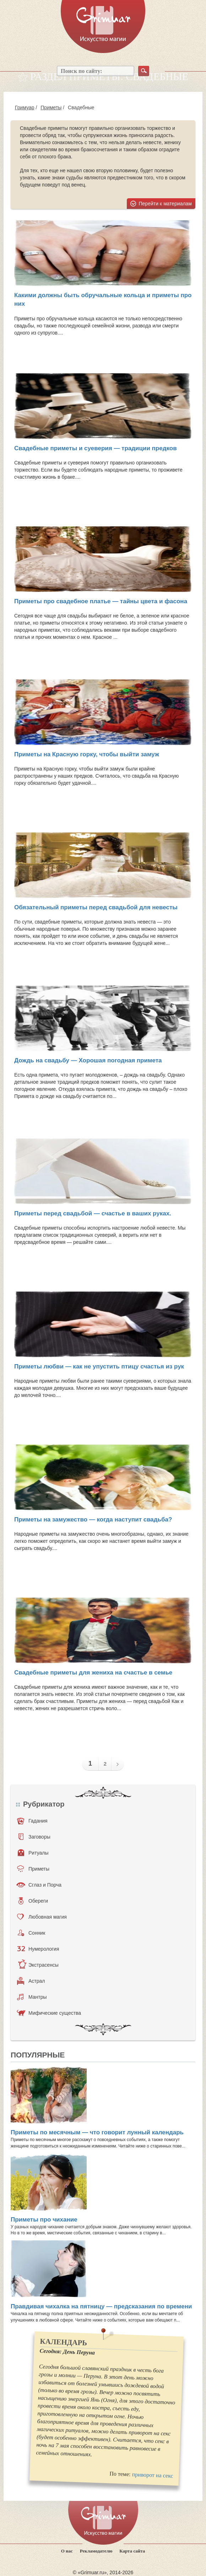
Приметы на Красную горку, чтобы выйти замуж (86, 754)
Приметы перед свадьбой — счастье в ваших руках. (92, 1213)
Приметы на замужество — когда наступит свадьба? (93, 1519)
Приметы (50, 107)
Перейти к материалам (165, 203)
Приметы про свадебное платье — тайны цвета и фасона (100, 601)
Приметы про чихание (44, 2219)
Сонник (31, 1933)
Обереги (33, 1901)
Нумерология (38, 1949)
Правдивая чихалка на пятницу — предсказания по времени (101, 2306)
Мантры (32, 1997)
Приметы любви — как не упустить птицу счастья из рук (99, 1366)
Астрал (31, 1981)
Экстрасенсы (38, 1965)
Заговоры (34, 1836)
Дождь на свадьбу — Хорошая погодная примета (88, 1060)
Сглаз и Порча (38, 1885)
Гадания (32, 1820)
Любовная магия (42, 1917)
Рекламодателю (96, 2551)
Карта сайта (132, 2551)
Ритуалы (33, 1852)
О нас (67, 2551)
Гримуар (24, 107)
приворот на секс (152, 2475)
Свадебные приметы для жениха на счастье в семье (93, 1672)
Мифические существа (49, 2013)
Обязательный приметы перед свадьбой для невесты (96, 907)
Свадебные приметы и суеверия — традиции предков (95, 448)
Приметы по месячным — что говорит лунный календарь (97, 2132)
